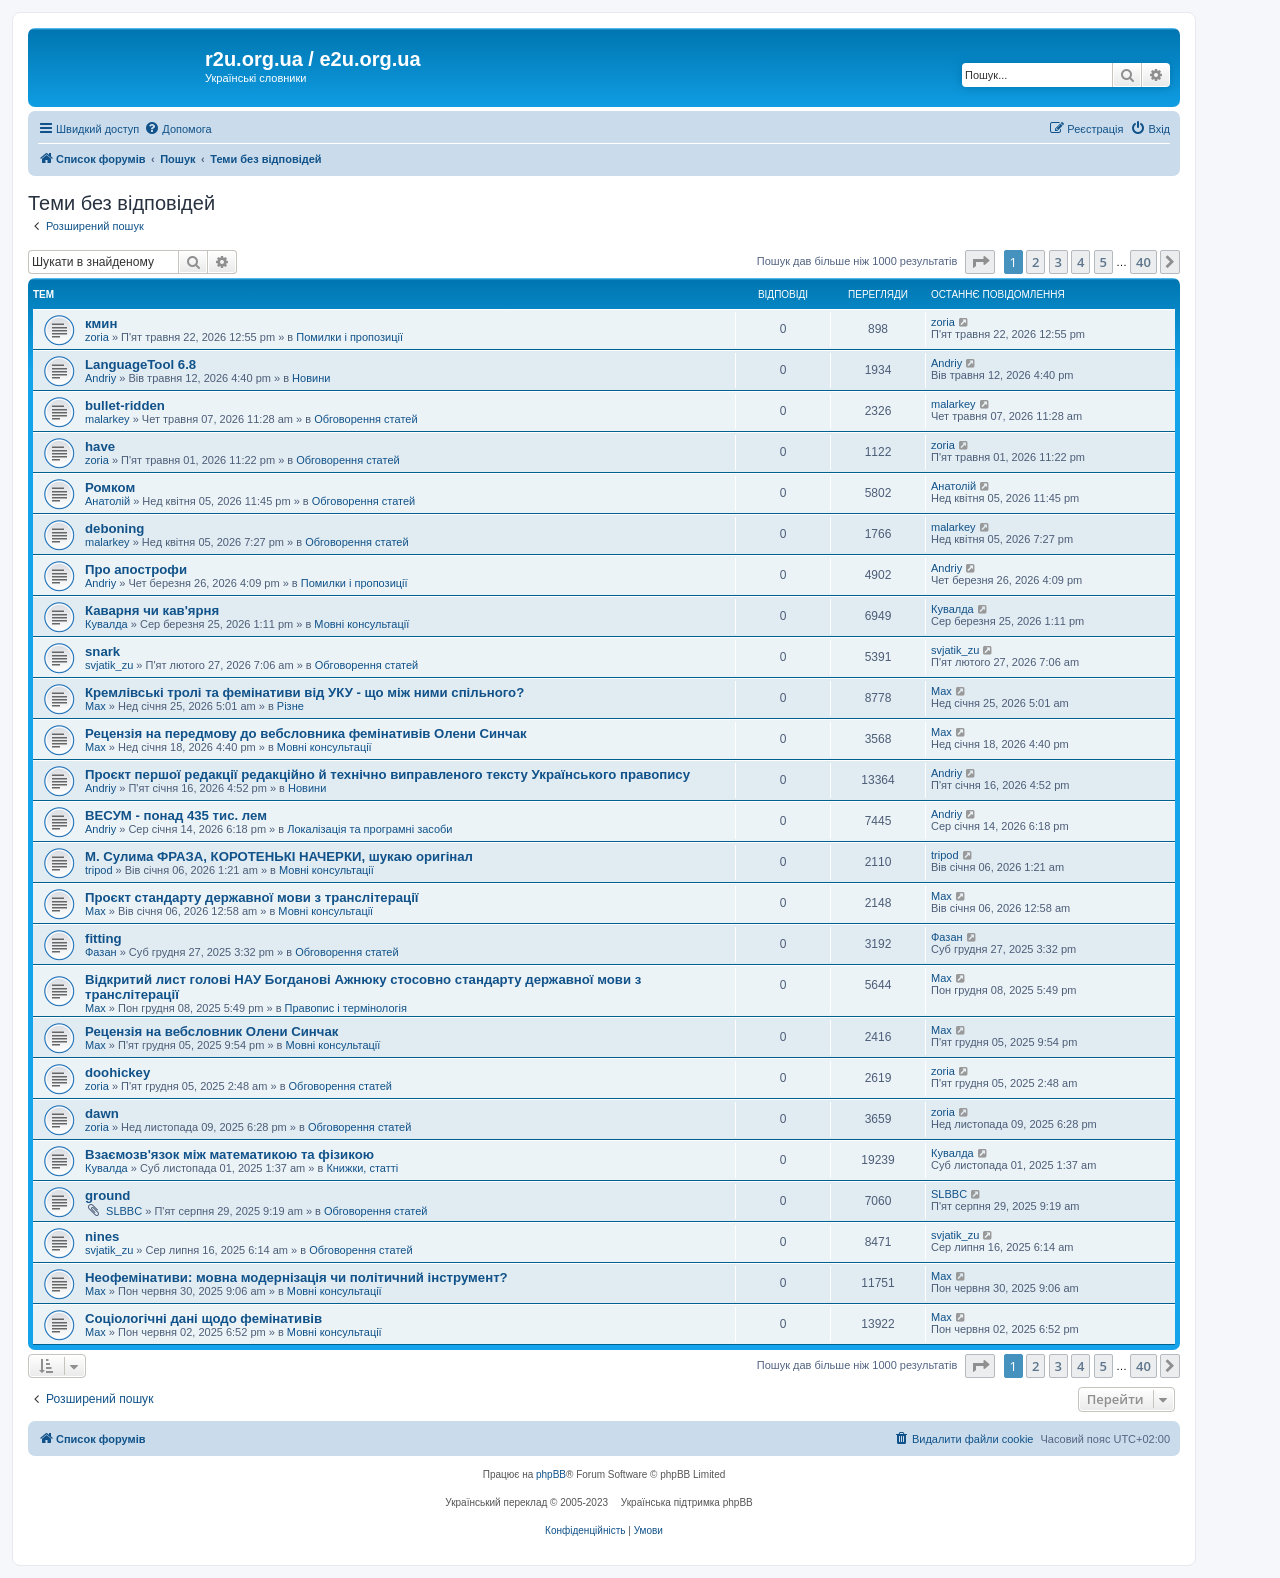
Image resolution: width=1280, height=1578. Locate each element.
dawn (102, 1113)
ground (107, 1195)
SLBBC (124, 1211)
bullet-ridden (125, 405)
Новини (311, 378)
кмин (101, 323)
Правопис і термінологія (346, 1008)
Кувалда (106, 624)
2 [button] (1035, 262)
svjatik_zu (109, 665)
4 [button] (1080, 262)
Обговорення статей (365, 419)
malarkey (107, 419)
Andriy (100, 378)
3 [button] (1058, 262)
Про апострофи (136, 569)
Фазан (101, 952)
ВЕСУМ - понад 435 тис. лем (176, 815)
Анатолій (107, 501)
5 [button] (1103, 262)
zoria (97, 337)
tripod (99, 870)
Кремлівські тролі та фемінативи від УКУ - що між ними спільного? (304, 692)
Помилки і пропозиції (349, 337)
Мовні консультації (361, 624)
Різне (290, 706)
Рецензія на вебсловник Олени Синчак (211, 1031)
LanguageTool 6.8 (140, 364)
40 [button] (1143, 262)
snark (102, 651)
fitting (103, 938)
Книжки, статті (362, 1168)
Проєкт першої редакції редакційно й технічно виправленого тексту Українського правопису (387, 774)
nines (102, 1236)
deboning (114, 528)
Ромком (110, 487)
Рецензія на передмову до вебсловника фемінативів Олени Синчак (306, 733)
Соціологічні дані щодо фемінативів (203, 1318)
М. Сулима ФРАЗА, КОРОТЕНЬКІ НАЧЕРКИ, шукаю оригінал (279, 856)
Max (95, 706)
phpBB (551, 1474)
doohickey (117, 1072)
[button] (980, 262)
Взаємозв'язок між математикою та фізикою (229, 1154)
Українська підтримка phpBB (687, 1502)
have (100, 446)
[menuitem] (177, 129)
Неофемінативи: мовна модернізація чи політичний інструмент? (296, 1277)
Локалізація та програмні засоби (369, 829)
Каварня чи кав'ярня (152, 610)
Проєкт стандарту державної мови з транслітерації (252, 897)
